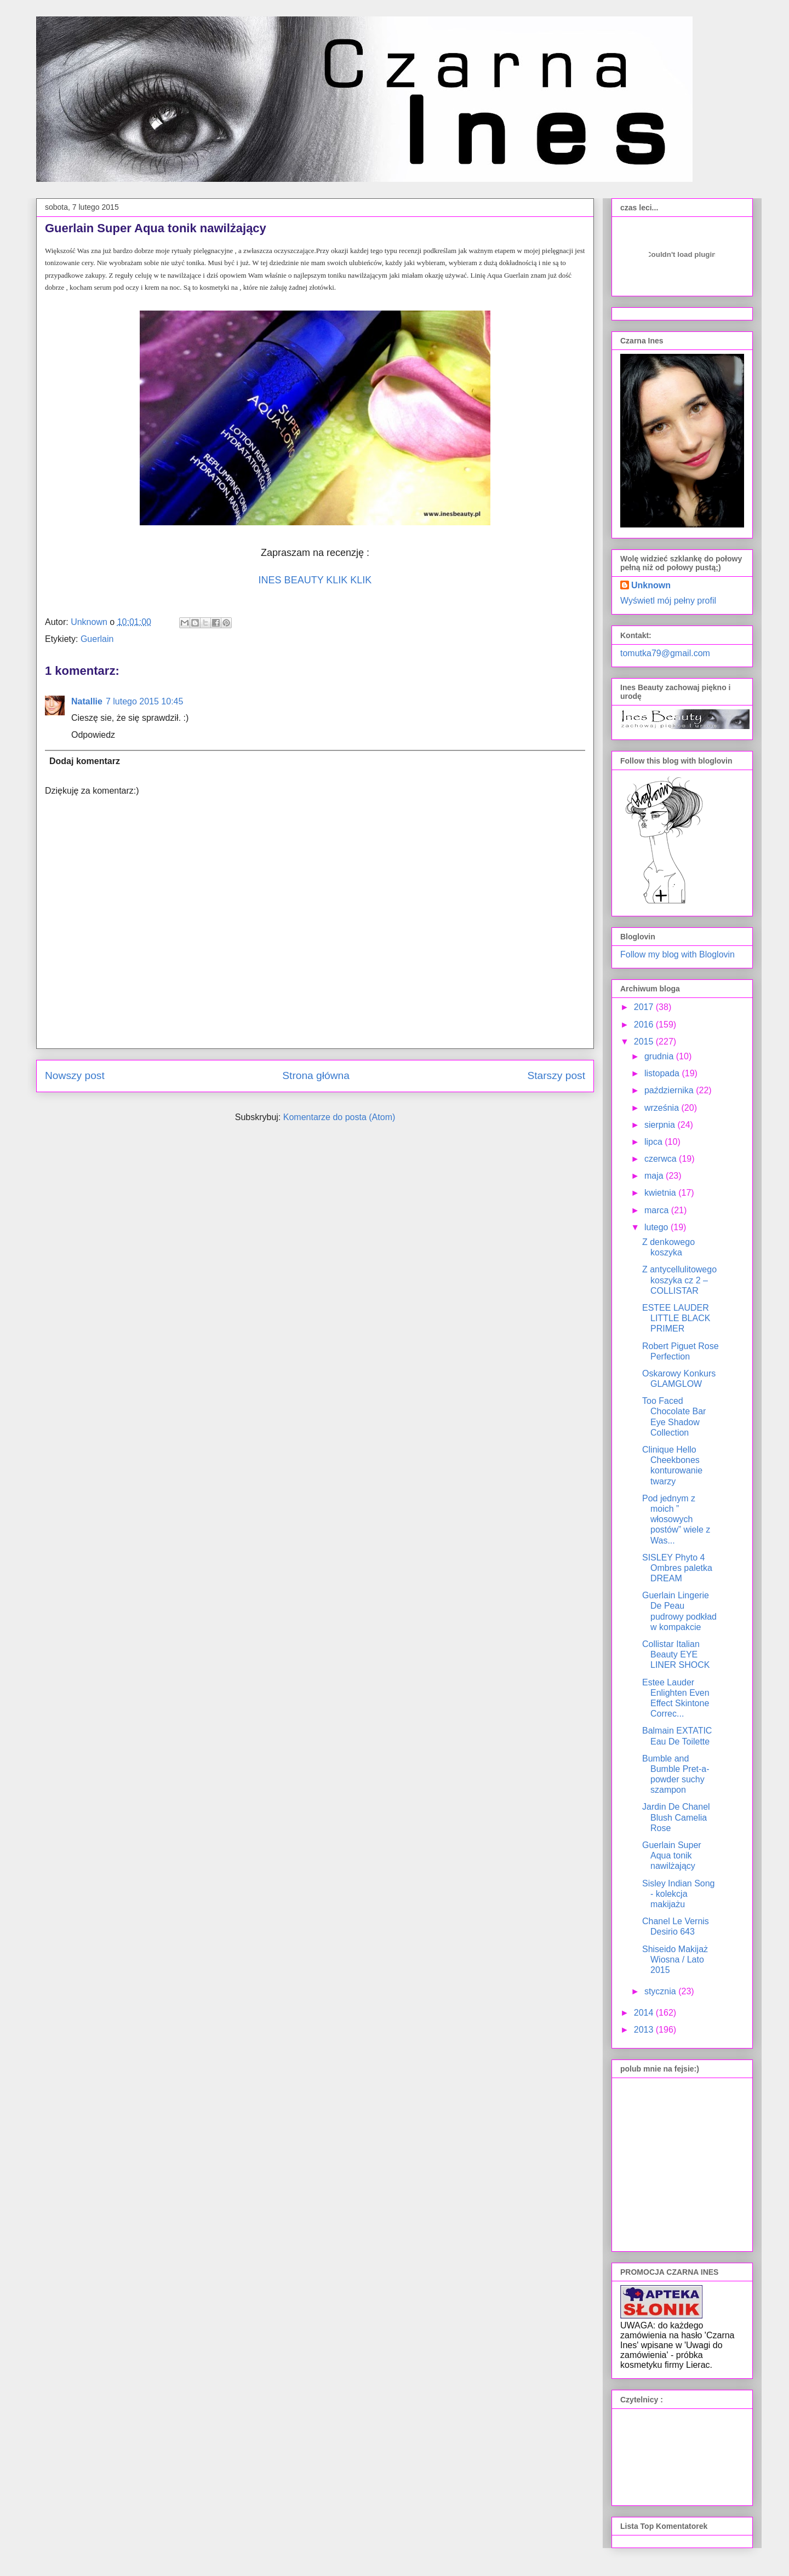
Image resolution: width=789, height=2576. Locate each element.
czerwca (661, 1158)
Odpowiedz (93, 734)
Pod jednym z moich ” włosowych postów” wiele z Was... (676, 1519)
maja (655, 1175)
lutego (657, 1227)
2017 (645, 1007)
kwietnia (661, 1192)
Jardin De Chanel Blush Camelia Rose (676, 1817)
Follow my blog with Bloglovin (677, 954)
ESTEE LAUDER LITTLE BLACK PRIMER (676, 1318)
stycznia (661, 1991)
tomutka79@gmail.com (665, 653)
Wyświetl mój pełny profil (668, 600)
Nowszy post (75, 1075)
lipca (654, 1141)
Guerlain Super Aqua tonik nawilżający (671, 1855)
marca (657, 1210)
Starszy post (556, 1075)
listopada (663, 1073)
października (670, 1090)
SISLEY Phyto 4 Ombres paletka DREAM (677, 1568)
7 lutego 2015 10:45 (144, 701)
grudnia (660, 1056)
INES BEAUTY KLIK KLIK (315, 580)
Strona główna (316, 1075)
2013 (645, 2029)
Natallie (86, 701)
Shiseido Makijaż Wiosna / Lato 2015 (675, 1959)
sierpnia (660, 1124)
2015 (645, 1041)
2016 (645, 1024)
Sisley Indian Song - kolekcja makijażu (678, 1894)
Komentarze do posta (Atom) (339, 1117)
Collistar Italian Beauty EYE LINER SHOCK (676, 1654)
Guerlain (97, 639)
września (663, 1107)
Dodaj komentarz (84, 761)
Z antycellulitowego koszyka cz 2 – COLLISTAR (679, 1280)
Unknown (651, 585)
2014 (645, 2012)
